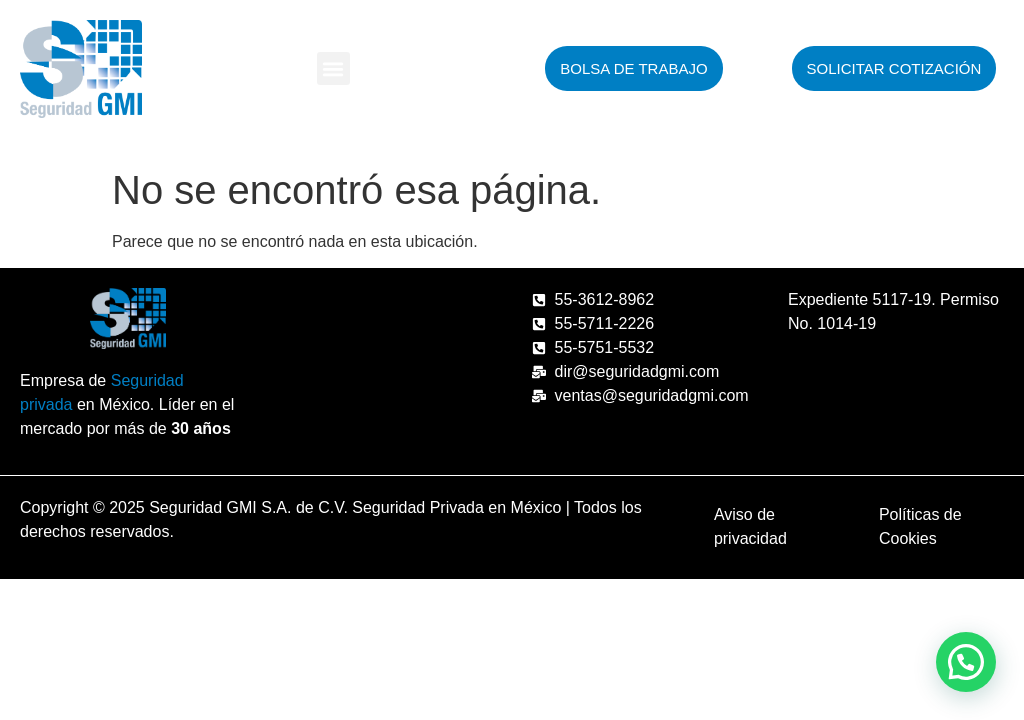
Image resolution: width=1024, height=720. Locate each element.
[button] (333, 68)
